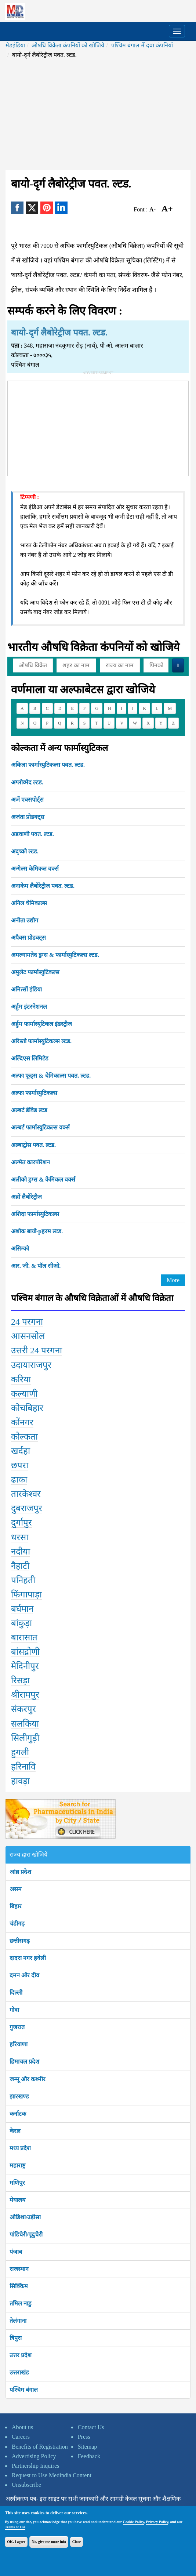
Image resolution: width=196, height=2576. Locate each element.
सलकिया (25, 1723)
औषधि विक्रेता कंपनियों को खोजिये (68, 45)
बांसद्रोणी (25, 1652)
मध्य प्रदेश (20, 2148)
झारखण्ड (19, 2096)
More (173, 1280)
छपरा (19, 1465)
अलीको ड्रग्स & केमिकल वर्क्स (43, 1179)
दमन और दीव (24, 1975)
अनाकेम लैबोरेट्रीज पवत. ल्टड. (43, 886)
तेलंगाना (18, 2321)
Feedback (89, 2456)
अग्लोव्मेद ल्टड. (27, 782)
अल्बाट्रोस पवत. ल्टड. (33, 1145)
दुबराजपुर (26, 1508)
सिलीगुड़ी (25, 1738)
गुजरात (17, 2027)
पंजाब (16, 2252)
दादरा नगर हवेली (28, 1958)
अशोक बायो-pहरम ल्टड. (37, 1231)
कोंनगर (22, 1422)
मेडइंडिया (15, 45)
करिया (21, 1379)
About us (22, 2427)
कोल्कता (24, 1436)
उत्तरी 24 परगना (36, 1350)
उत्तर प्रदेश (21, 2355)
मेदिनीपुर (25, 1666)
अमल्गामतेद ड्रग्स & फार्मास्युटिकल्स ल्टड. (55, 955)
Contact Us (91, 2427)
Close (76, 2542)
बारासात (24, 1637)
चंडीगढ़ (17, 1923)
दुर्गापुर (21, 1522)
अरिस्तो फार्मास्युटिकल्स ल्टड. (41, 1041)
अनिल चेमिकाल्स (29, 903)
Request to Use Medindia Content (51, 2475)
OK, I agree (16, 2542)
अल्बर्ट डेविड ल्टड (29, 1110)
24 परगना (27, 1322)
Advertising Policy (34, 2456)
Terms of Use (15, 2527)
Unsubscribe (26, 2485)
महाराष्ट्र (17, 2165)
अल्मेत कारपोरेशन (30, 1162)
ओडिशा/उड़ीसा (25, 2217)
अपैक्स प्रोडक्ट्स (28, 938)
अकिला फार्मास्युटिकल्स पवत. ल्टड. (48, 765)
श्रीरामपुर (25, 1694)
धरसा (19, 1537)
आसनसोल (28, 1336)
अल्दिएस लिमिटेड (29, 1058)
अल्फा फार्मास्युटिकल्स (34, 1093)
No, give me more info (49, 2542)
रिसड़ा (20, 1680)
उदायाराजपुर (31, 1365)
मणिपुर (17, 2183)
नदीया (20, 1551)
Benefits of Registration (40, 2446)
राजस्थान (19, 2269)
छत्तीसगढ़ (20, 1941)
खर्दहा (20, 1451)
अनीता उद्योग (24, 920)
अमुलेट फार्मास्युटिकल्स (35, 972)
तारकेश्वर (26, 1494)
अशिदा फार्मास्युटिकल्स (35, 1214)
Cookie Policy (133, 2522)
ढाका (19, 1479)
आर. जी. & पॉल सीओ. (36, 1266)
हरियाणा (19, 2044)
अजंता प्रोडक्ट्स (27, 817)
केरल (15, 2131)
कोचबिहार (27, 1408)
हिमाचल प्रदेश (24, 2061)
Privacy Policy (157, 2522)
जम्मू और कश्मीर (28, 2079)
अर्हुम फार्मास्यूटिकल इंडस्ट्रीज (41, 1024)
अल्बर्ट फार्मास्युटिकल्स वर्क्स (40, 1127)
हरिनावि (23, 1766)
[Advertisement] (98, 115)
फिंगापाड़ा (26, 1594)
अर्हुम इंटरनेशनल (29, 1007)
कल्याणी (24, 1393)
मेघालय (17, 2200)
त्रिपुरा (16, 2338)
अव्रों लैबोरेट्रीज (26, 1197)
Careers (21, 2437)
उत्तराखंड (19, 2372)
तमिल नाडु (21, 2303)
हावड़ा (20, 1781)
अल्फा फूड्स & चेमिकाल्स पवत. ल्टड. (51, 1076)
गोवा (14, 2010)
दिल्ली (16, 1992)
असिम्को (20, 1248)
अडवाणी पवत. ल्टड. (32, 834)
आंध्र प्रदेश (20, 1872)
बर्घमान (22, 1609)
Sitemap (87, 2446)
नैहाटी (20, 1566)
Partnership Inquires (35, 2466)
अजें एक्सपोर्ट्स (27, 800)
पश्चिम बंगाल (24, 2390)
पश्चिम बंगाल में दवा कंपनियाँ (142, 45)
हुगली (20, 1752)
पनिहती (23, 1580)
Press (84, 2437)
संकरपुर (23, 1709)
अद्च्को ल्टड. (25, 851)
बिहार (16, 1906)
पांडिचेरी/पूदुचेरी (26, 2234)
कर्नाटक (18, 2114)
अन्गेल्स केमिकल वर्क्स (35, 869)
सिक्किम (19, 2286)
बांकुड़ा (21, 1623)
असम (16, 1889)
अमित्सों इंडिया (26, 989)
